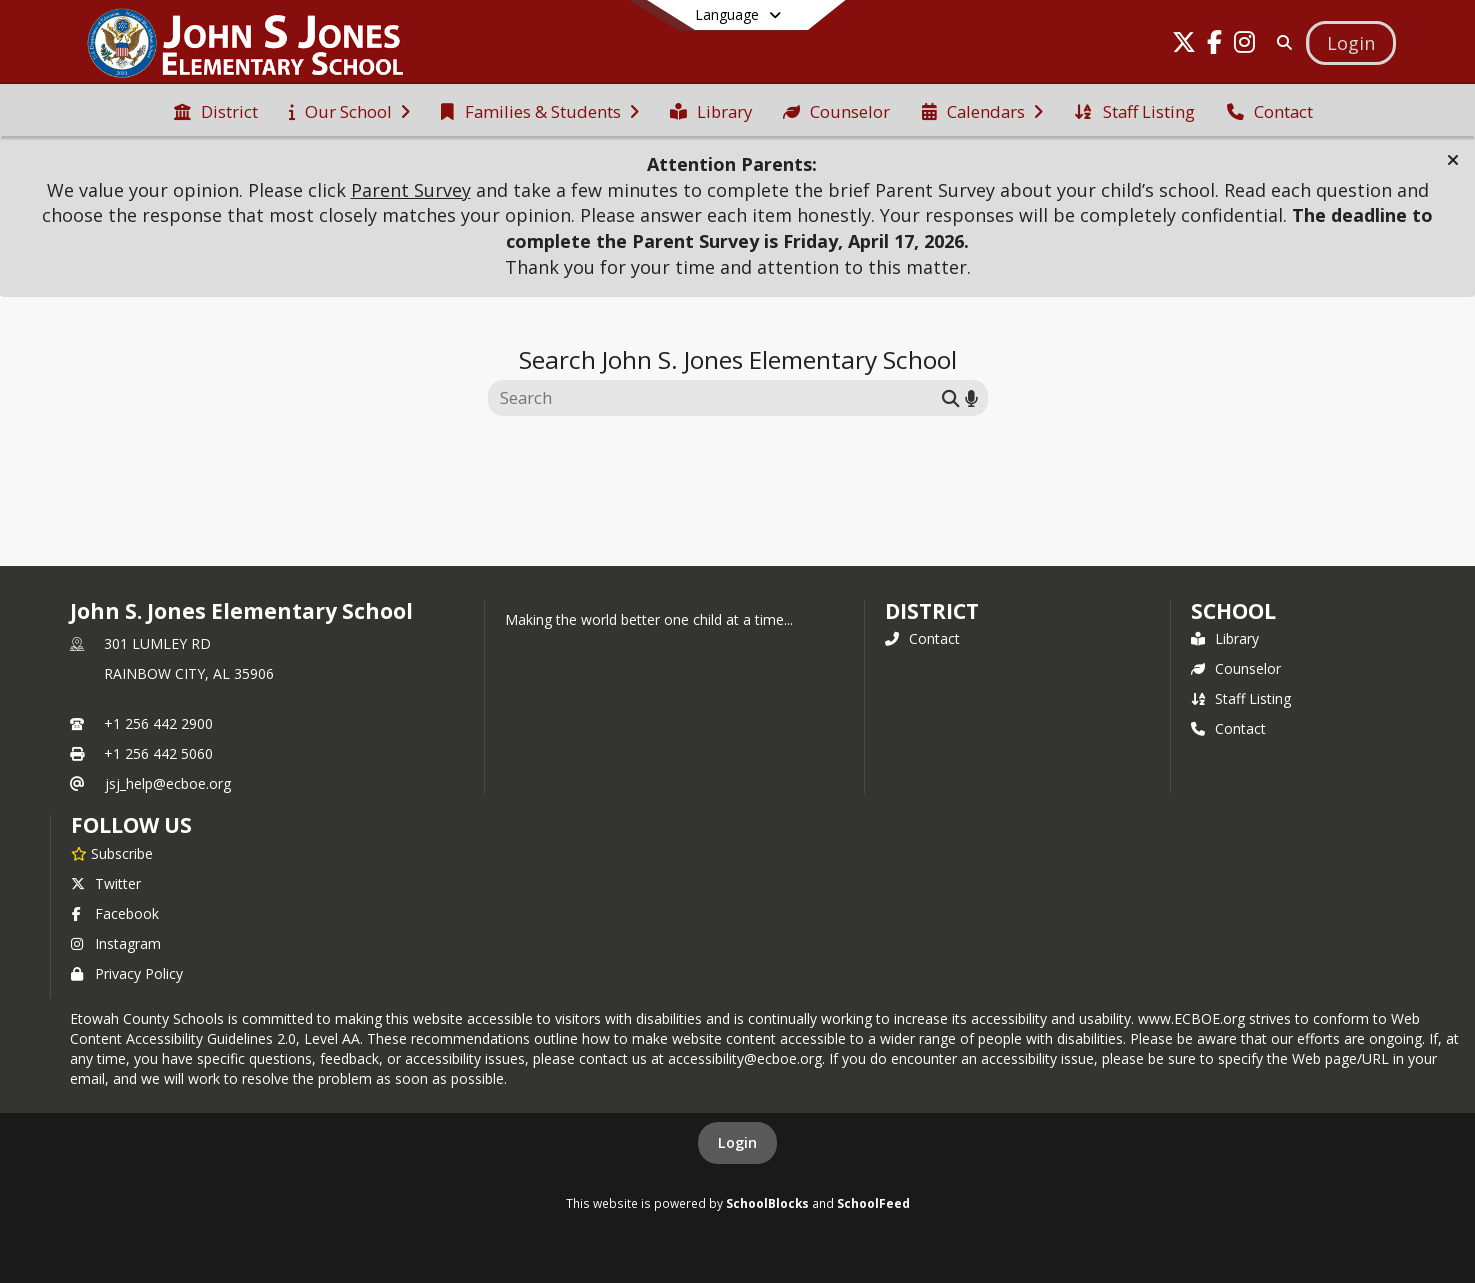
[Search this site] (717, 398)
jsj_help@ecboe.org (168, 783)
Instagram (116, 943)
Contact (922, 638)
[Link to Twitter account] (1184, 45)
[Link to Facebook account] (1214, 45)
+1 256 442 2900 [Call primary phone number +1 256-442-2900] (158, 723)
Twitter (106, 883)
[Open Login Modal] (1351, 43)
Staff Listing (1241, 698)
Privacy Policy (127, 973)
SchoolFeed (873, 1203)
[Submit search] (951, 398)
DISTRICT (932, 611)
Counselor (1236, 668)
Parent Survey (411, 190)
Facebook (115, 913)
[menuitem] (216, 110)
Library (1225, 638)
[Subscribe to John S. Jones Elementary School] (112, 853)
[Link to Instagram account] (1244, 45)
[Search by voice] (971, 398)
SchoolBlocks (767, 1203)
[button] (1453, 160)
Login (737, 1142)
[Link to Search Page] (1280, 42)
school (1233, 611)
